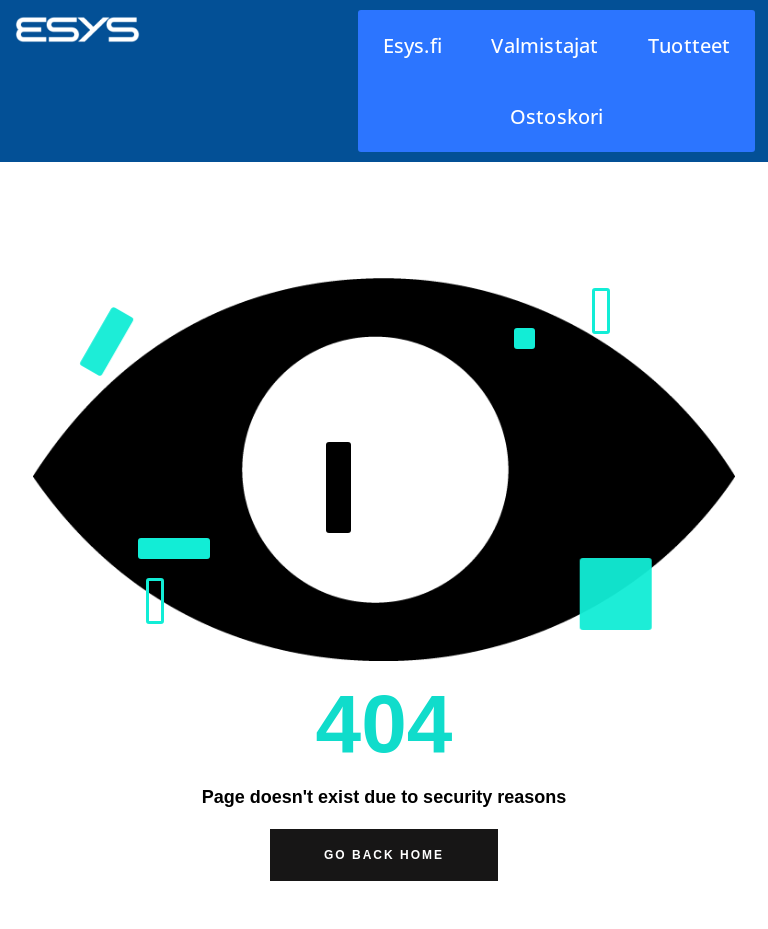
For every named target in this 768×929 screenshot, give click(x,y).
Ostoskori (557, 116)
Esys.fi (412, 45)
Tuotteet (689, 45)
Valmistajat (544, 45)
